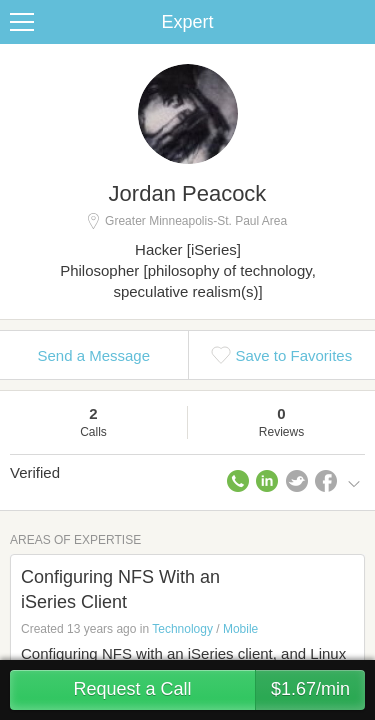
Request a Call (219, 690)
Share (355, 22)
